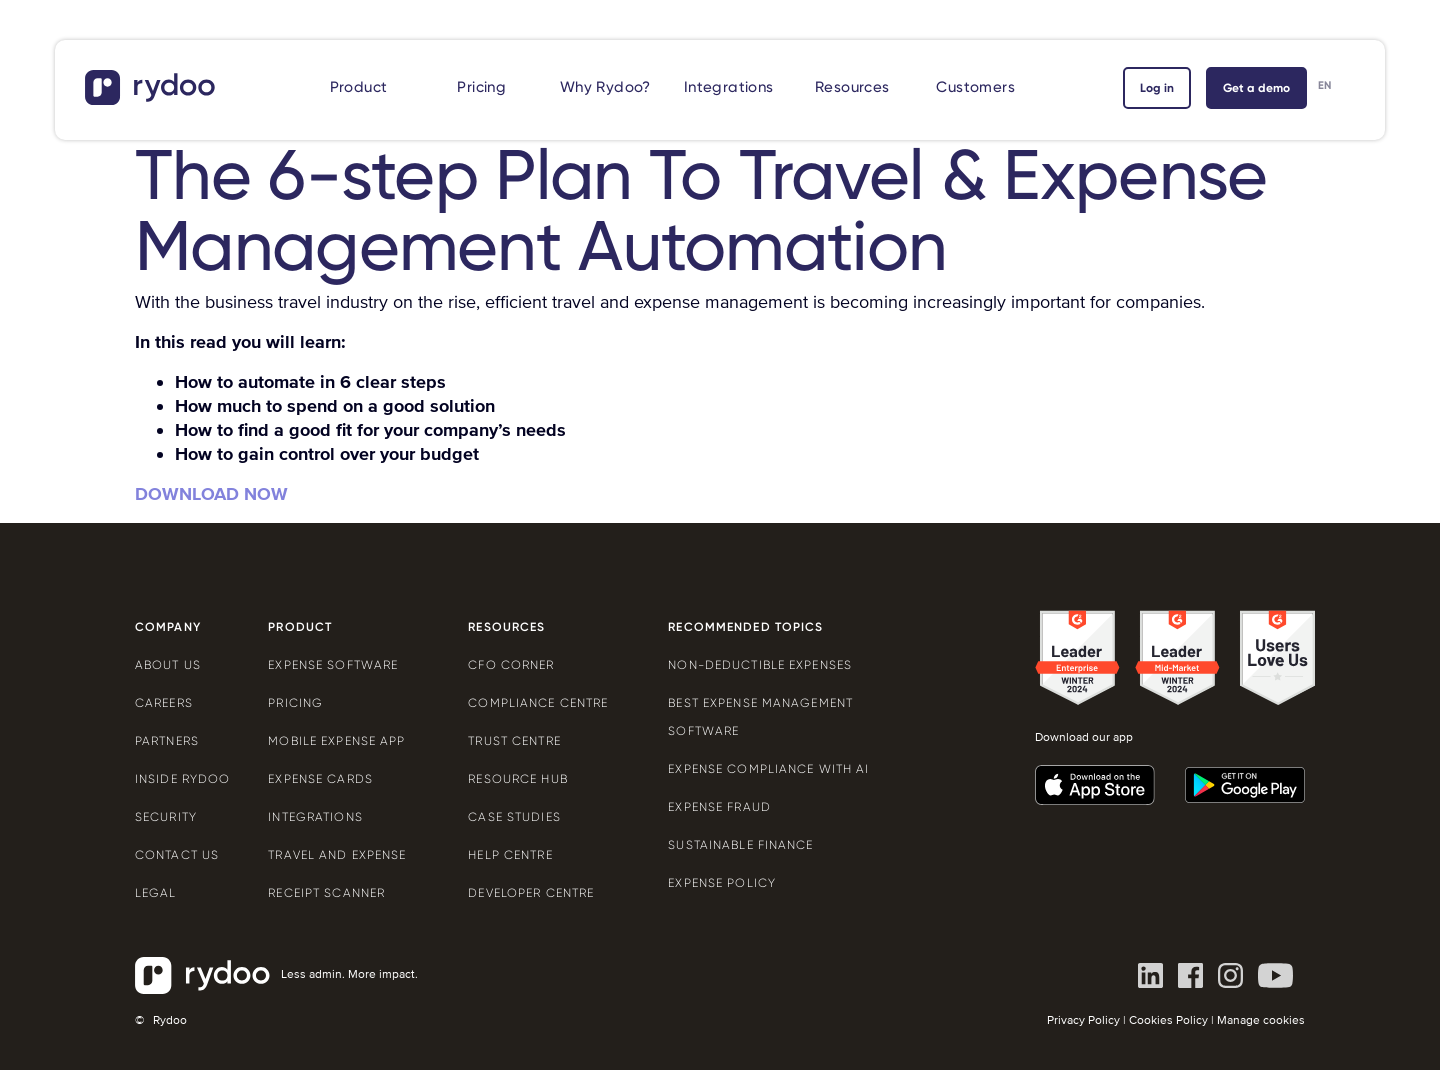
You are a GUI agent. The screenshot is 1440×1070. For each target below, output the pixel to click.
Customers (975, 87)
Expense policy (722, 883)
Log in (1157, 88)
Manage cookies (1261, 1020)
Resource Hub (517, 779)
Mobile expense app (336, 741)
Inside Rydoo (182, 779)
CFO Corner (511, 665)
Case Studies (514, 817)
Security (166, 817)
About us (168, 665)
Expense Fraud (719, 807)
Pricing (481, 87)
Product (359, 87)
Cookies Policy (1168, 1020)
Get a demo (1256, 88)
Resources (852, 87)
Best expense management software (760, 717)
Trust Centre (514, 741)
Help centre (510, 855)
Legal (156, 893)
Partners (167, 741)
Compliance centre (538, 703)
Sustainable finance (740, 845)
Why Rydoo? (605, 87)
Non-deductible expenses (760, 665)
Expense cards (320, 779)
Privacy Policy (1083, 1020)
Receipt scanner (326, 893)
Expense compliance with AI (768, 769)
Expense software (333, 665)
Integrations (729, 87)
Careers (164, 703)
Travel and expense (337, 855)
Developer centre (531, 893)
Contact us (177, 855)
